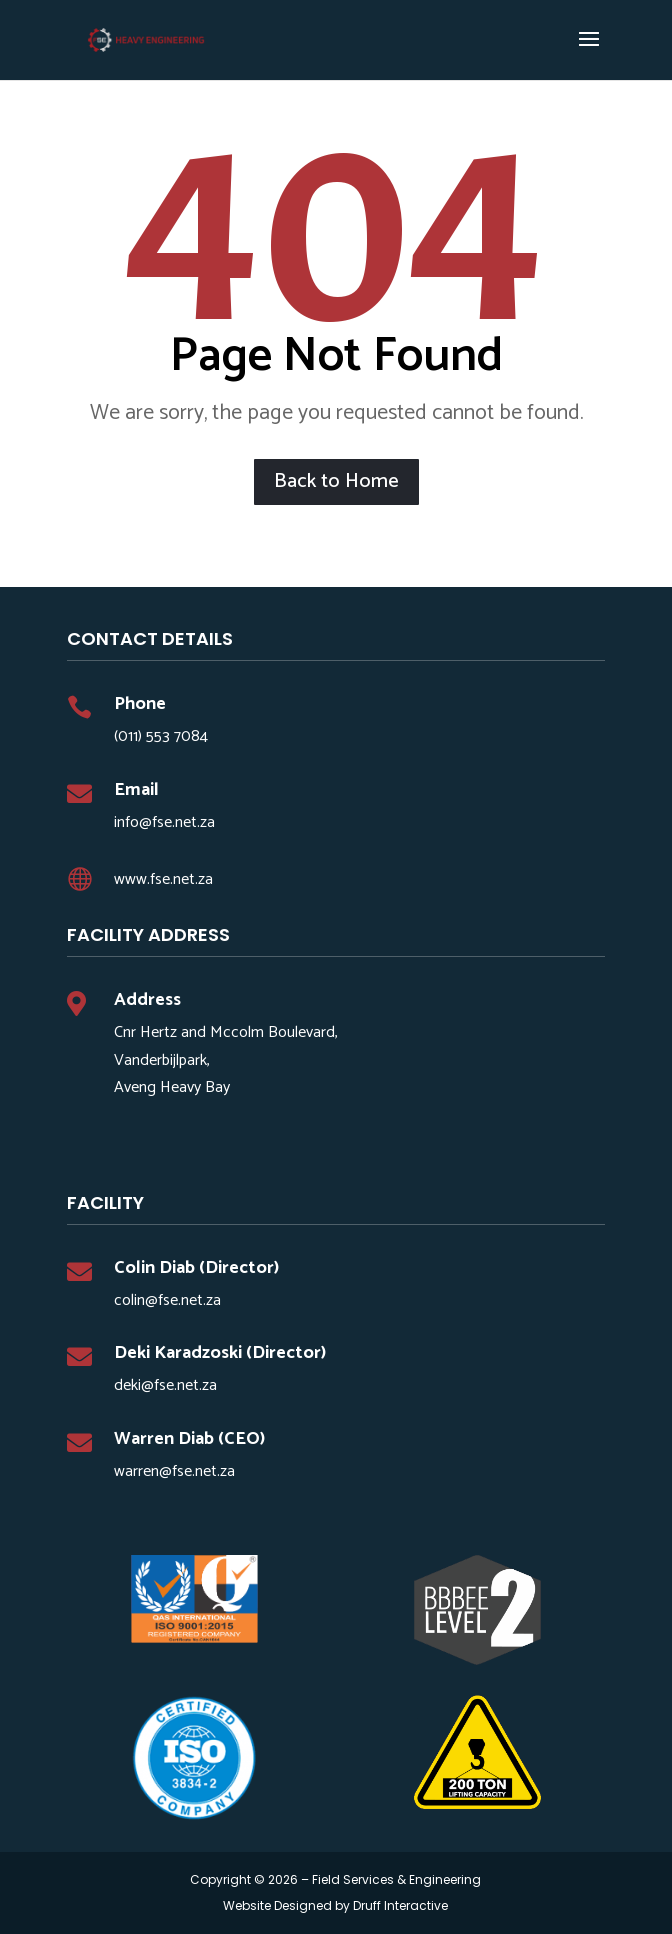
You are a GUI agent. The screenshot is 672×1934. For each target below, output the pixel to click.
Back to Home (336, 481)
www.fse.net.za (163, 879)
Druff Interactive (400, 1905)
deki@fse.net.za (165, 1385)
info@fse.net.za (164, 822)
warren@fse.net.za (174, 1471)
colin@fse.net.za (167, 1300)
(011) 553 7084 (161, 736)
